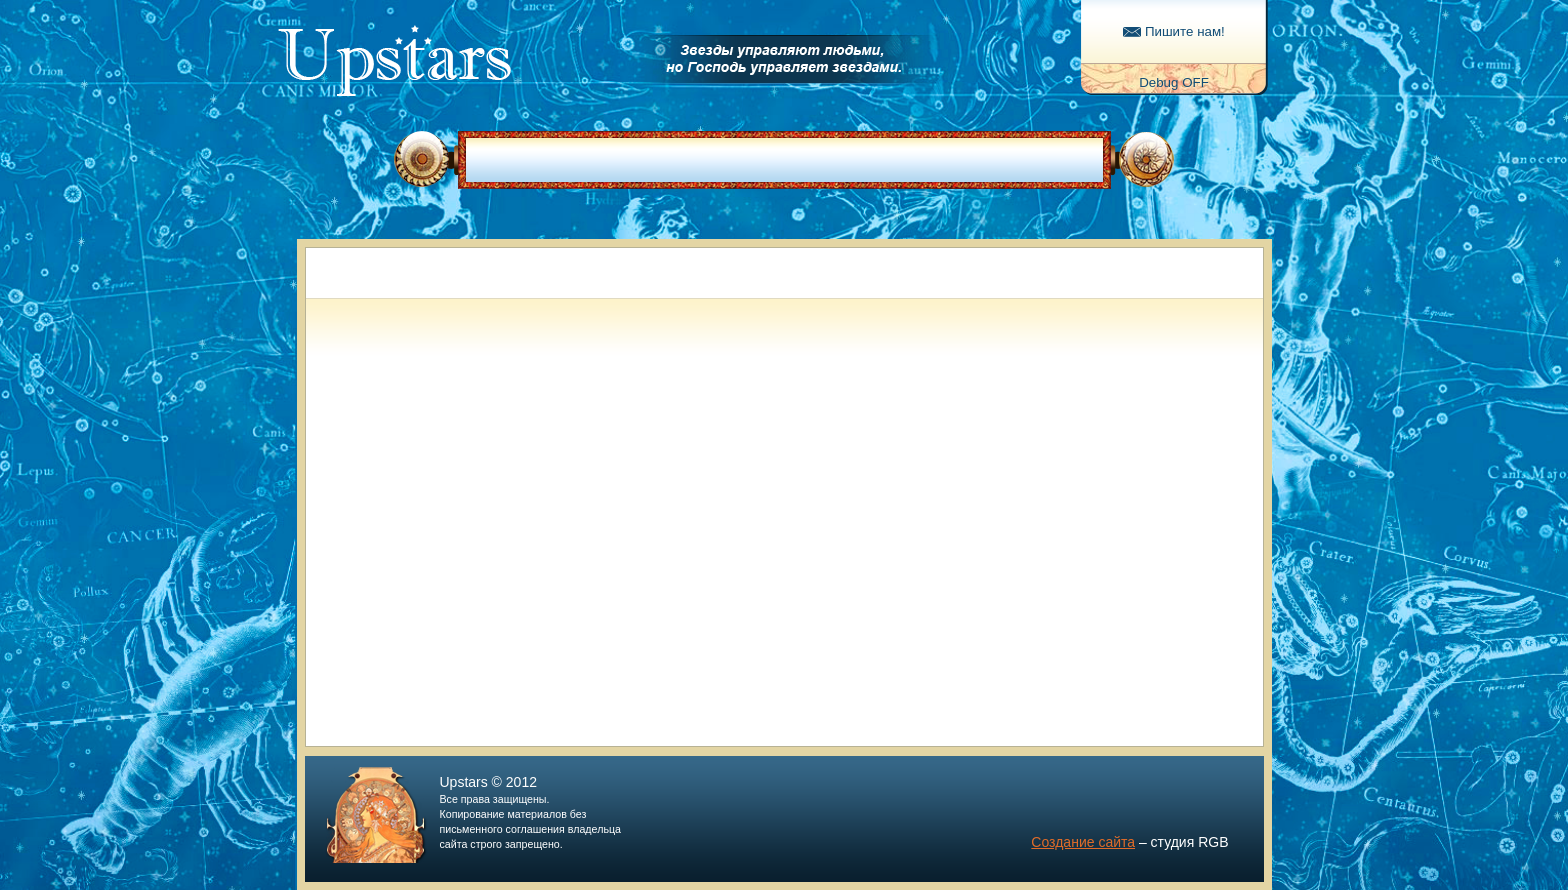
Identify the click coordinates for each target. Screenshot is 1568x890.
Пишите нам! (1174, 32)
